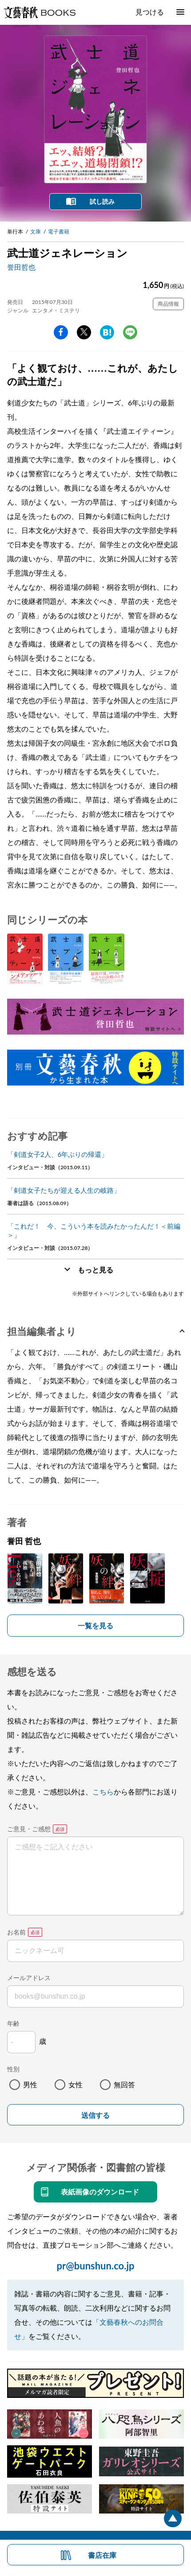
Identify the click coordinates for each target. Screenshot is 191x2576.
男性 (30, 2084)
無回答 (124, 2084)
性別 (13, 2069)
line (130, 332)
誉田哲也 (21, 267)
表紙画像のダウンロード (100, 2191)
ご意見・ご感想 (29, 1829)
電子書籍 (58, 231)
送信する (95, 2115)
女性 (75, 2084)
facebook (61, 332)
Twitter (84, 332)
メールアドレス (29, 1977)
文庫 (35, 231)
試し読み (102, 201)
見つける (149, 12)
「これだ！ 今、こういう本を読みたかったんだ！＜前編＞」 (93, 1230)
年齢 (13, 2023)
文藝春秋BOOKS (40, 12)
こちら (103, 1791)
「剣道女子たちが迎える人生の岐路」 (63, 1190)
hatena (107, 332)
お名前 (16, 1932)
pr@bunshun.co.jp (95, 2266)
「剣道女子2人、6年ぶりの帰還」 (57, 1154)
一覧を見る (95, 1625)
